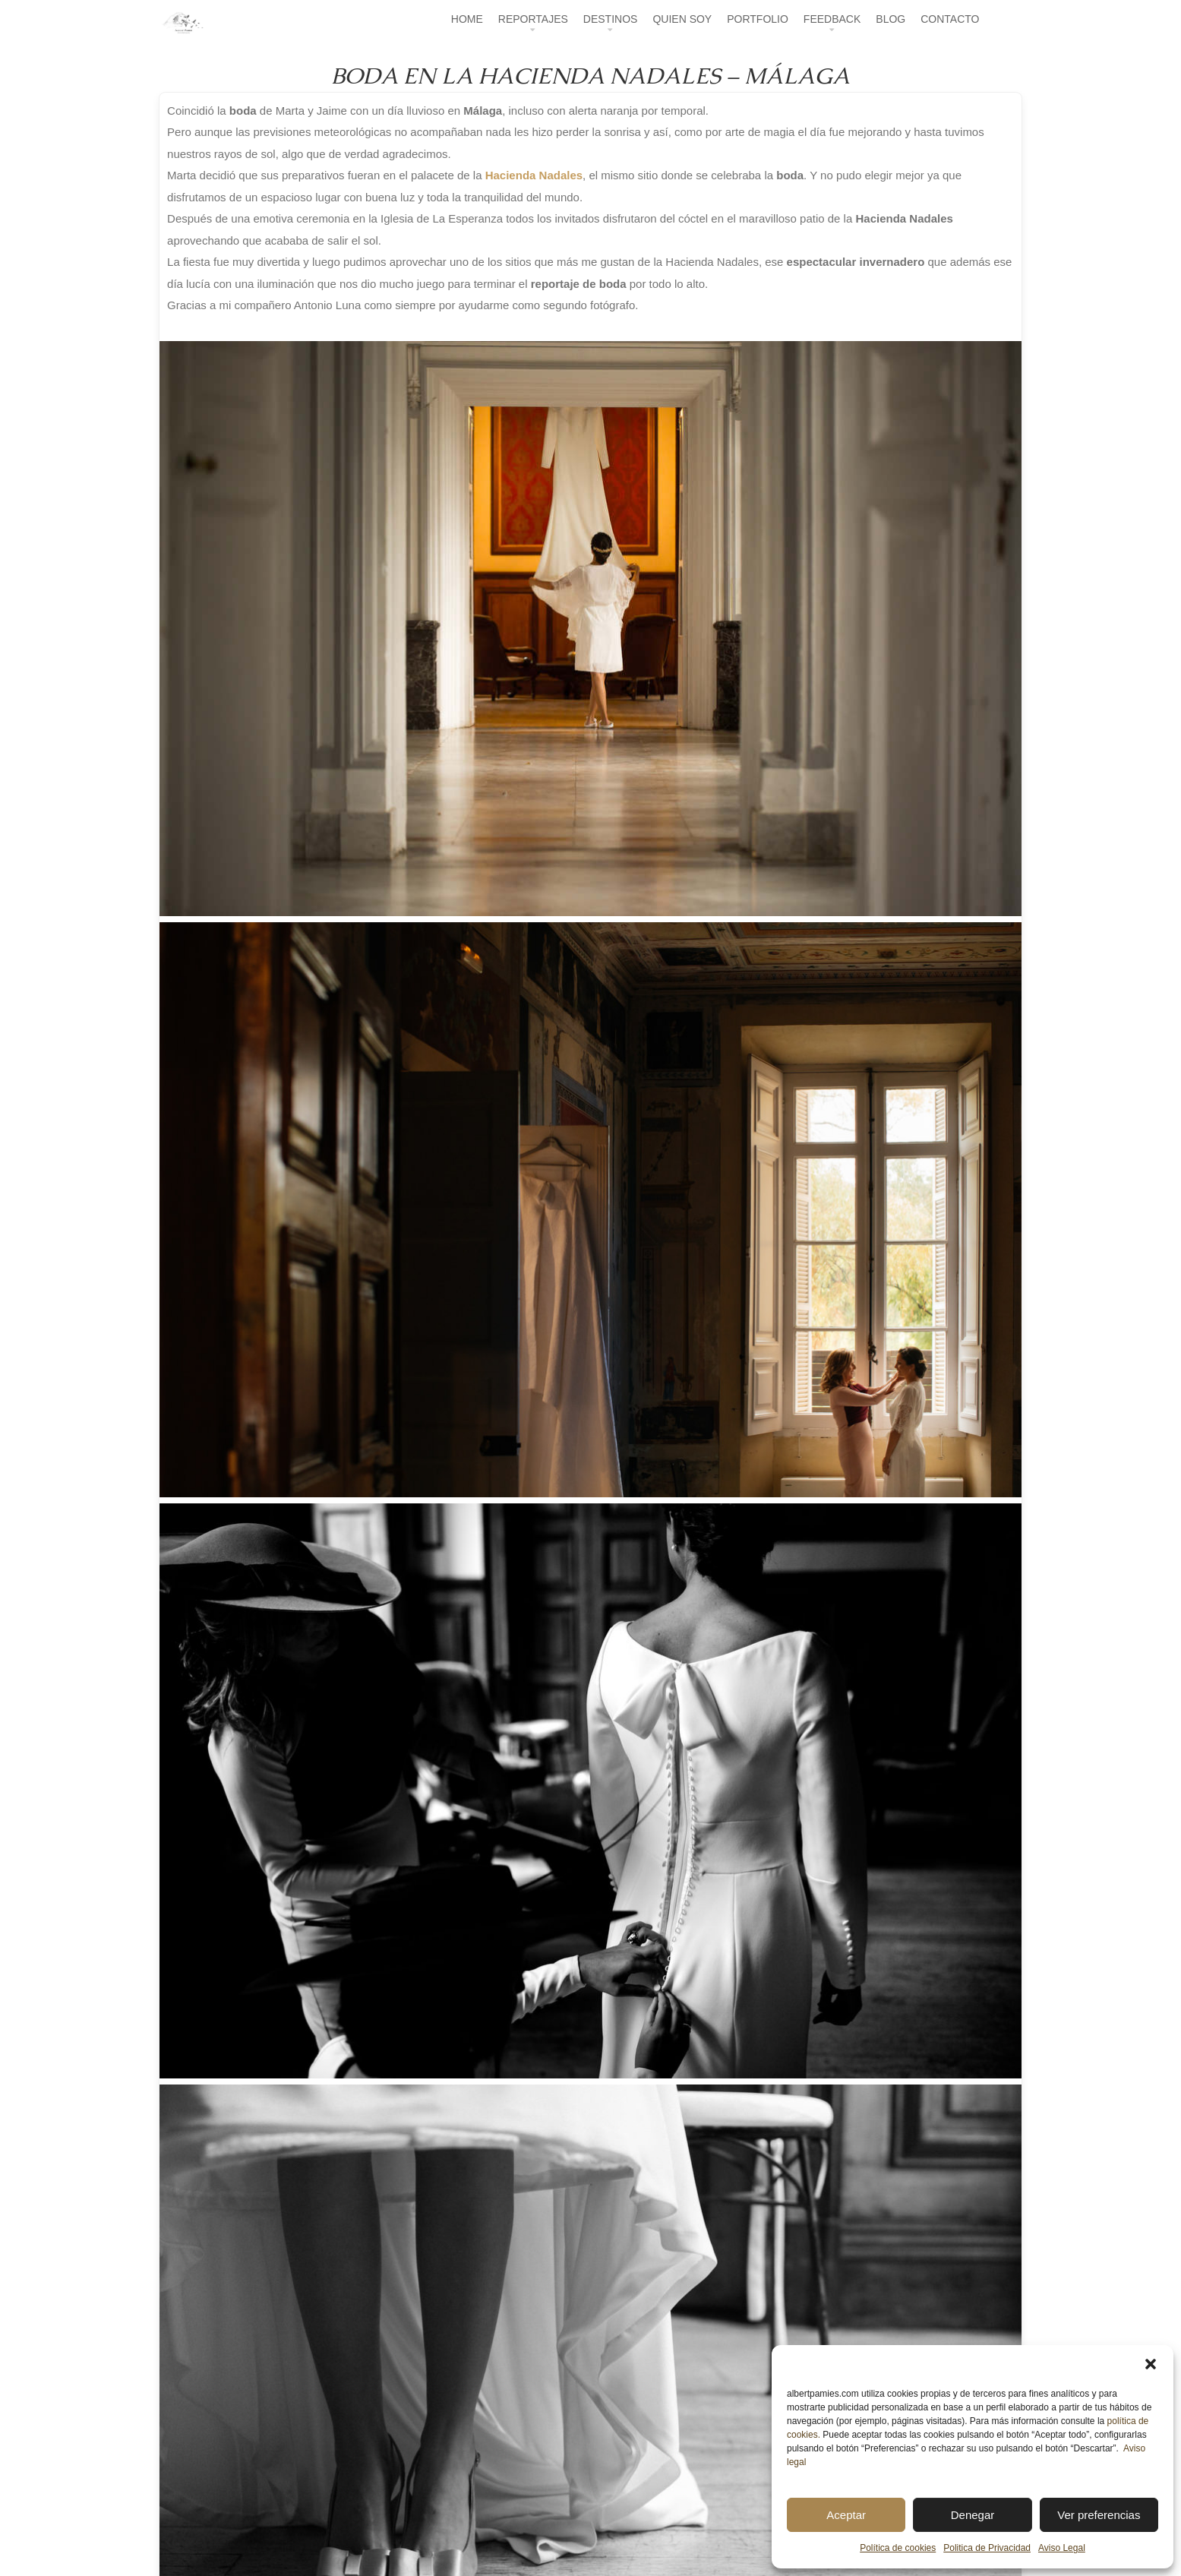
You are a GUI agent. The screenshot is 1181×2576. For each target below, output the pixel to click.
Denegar (973, 2514)
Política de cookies (898, 2548)
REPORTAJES (533, 19)
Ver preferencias (1098, 2514)
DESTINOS (610, 19)
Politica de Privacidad (987, 2548)
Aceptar (846, 2514)
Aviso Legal (1061, 2548)
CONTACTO (949, 19)
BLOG (890, 19)
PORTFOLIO (757, 19)
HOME (467, 19)
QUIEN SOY (682, 19)
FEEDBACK (832, 19)
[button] (1150, 2364)
